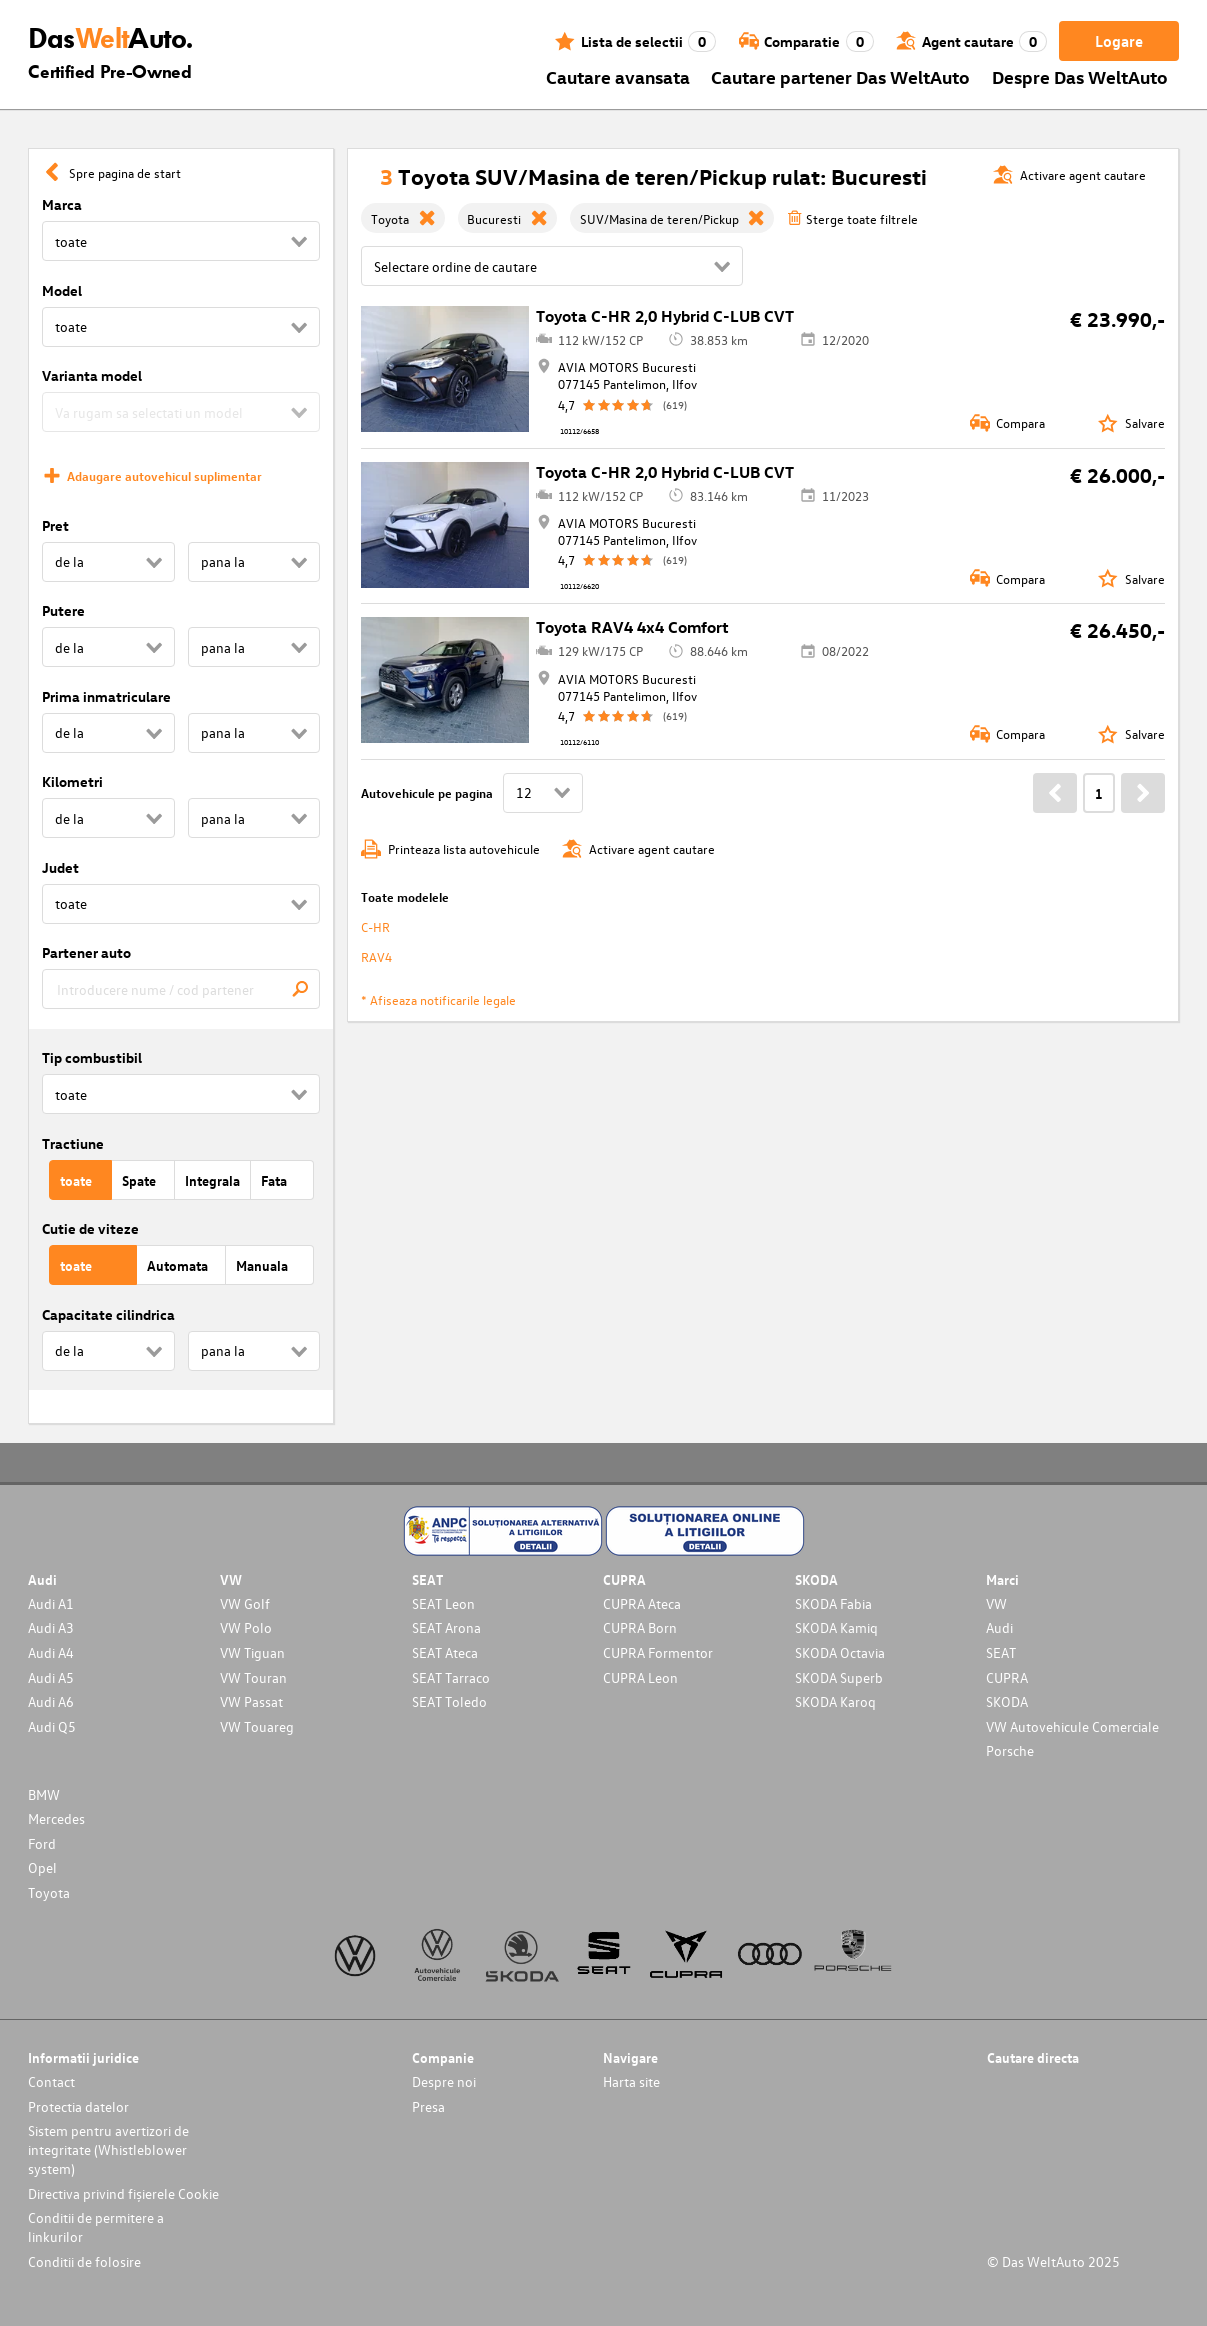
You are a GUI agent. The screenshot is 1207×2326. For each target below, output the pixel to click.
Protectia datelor (78, 2106)
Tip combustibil (92, 1057)
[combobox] (181, 989)
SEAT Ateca (445, 1652)
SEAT (1001, 1652)
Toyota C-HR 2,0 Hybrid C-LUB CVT (665, 316)
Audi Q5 (52, 1726)
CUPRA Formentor (658, 1652)
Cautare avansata (618, 76)
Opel (42, 1867)
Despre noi (444, 2081)
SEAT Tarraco (451, 1677)
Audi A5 (51, 1677)
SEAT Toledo (449, 1701)
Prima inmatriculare (106, 696)
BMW (44, 1794)
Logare (1119, 41)
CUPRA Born (640, 1627)
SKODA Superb (839, 1677)
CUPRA (1007, 1677)
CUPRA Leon (640, 1677)
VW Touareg (257, 1726)
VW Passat (251, 1701)
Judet (60, 867)
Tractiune (73, 1143)
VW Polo (246, 1627)
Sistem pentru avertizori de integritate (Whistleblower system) (108, 2149)
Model (62, 290)
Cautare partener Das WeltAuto (840, 76)
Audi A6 (51, 1701)
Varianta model (92, 375)
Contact (51, 2081)
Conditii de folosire (84, 2261)
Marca (62, 204)
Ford (42, 1843)
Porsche (1010, 1750)
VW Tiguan (252, 1652)
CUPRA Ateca (642, 1603)
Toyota (49, 1892)
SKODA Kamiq (836, 1627)
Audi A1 (51, 1603)
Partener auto (86, 952)
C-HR (375, 926)
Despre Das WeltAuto (1080, 76)
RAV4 (376, 956)
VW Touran (253, 1677)
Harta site (631, 2081)
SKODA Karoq (835, 1701)
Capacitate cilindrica (108, 1314)
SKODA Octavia (840, 1652)
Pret (55, 525)
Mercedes (56, 1818)
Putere (63, 610)
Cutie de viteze (90, 1228)
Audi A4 (51, 1652)
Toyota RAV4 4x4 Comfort (632, 627)
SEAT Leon (443, 1603)
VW (996, 1603)
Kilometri (72, 781)
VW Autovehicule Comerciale (1072, 1726)
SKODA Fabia (833, 1603)
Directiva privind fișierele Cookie (123, 2193)
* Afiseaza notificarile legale (438, 999)
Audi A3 (51, 1627)
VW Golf (245, 1603)
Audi (999, 1627)
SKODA (1007, 1701)
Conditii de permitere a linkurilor (96, 2227)
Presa (428, 2106)
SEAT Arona (446, 1627)
